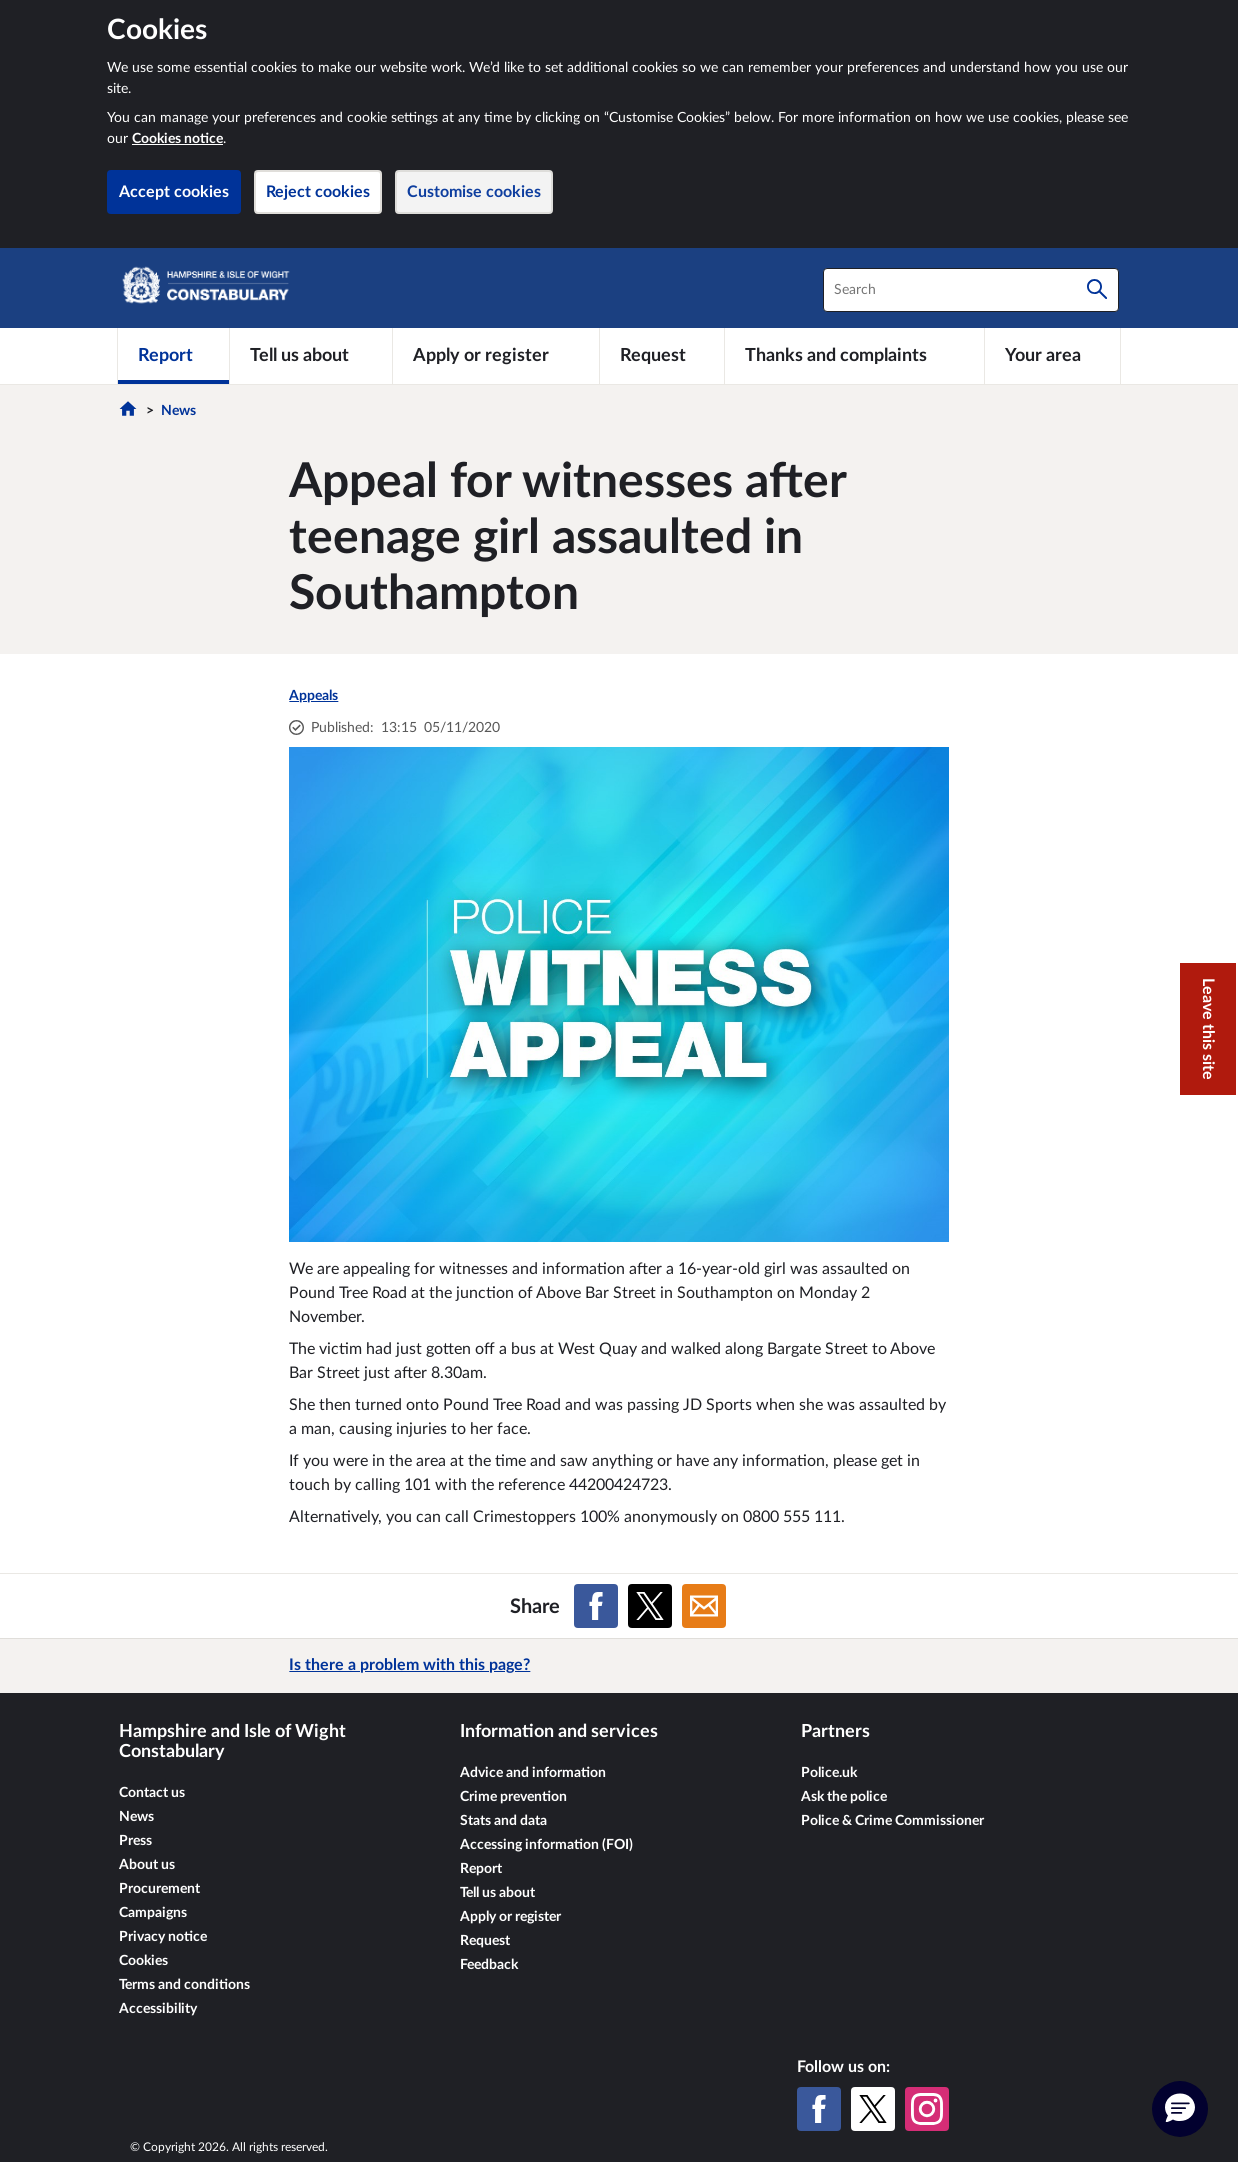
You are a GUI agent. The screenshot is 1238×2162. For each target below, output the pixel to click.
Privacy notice (163, 1937)
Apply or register (510, 1917)
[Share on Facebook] (596, 1606)
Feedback (489, 1965)
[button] (1180, 2109)
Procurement (159, 1889)
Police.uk (829, 1773)
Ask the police (844, 1797)
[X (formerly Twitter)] (873, 2109)
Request (485, 1941)
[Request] (662, 356)
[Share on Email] (704, 1606)
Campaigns (153, 1913)
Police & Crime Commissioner (892, 1821)
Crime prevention (513, 1797)
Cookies (143, 1961)
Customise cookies (474, 192)
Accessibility (158, 2009)
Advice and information (533, 1773)
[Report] (173, 356)
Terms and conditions (184, 1985)
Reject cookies (318, 192)
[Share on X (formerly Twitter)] (650, 1606)
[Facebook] (819, 2109)
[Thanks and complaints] (854, 356)
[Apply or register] (495, 356)
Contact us (152, 1793)
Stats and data (503, 1821)
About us (147, 1865)
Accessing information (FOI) (546, 1845)
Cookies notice (177, 139)
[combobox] (971, 290)
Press (135, 1841)
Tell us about (497, 1893)
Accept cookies (174, 192)
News (178, 411)
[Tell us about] (311, 356)
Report (481, 1869)
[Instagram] (927, 2109)
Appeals (313, 696)
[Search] (1097, 290)
